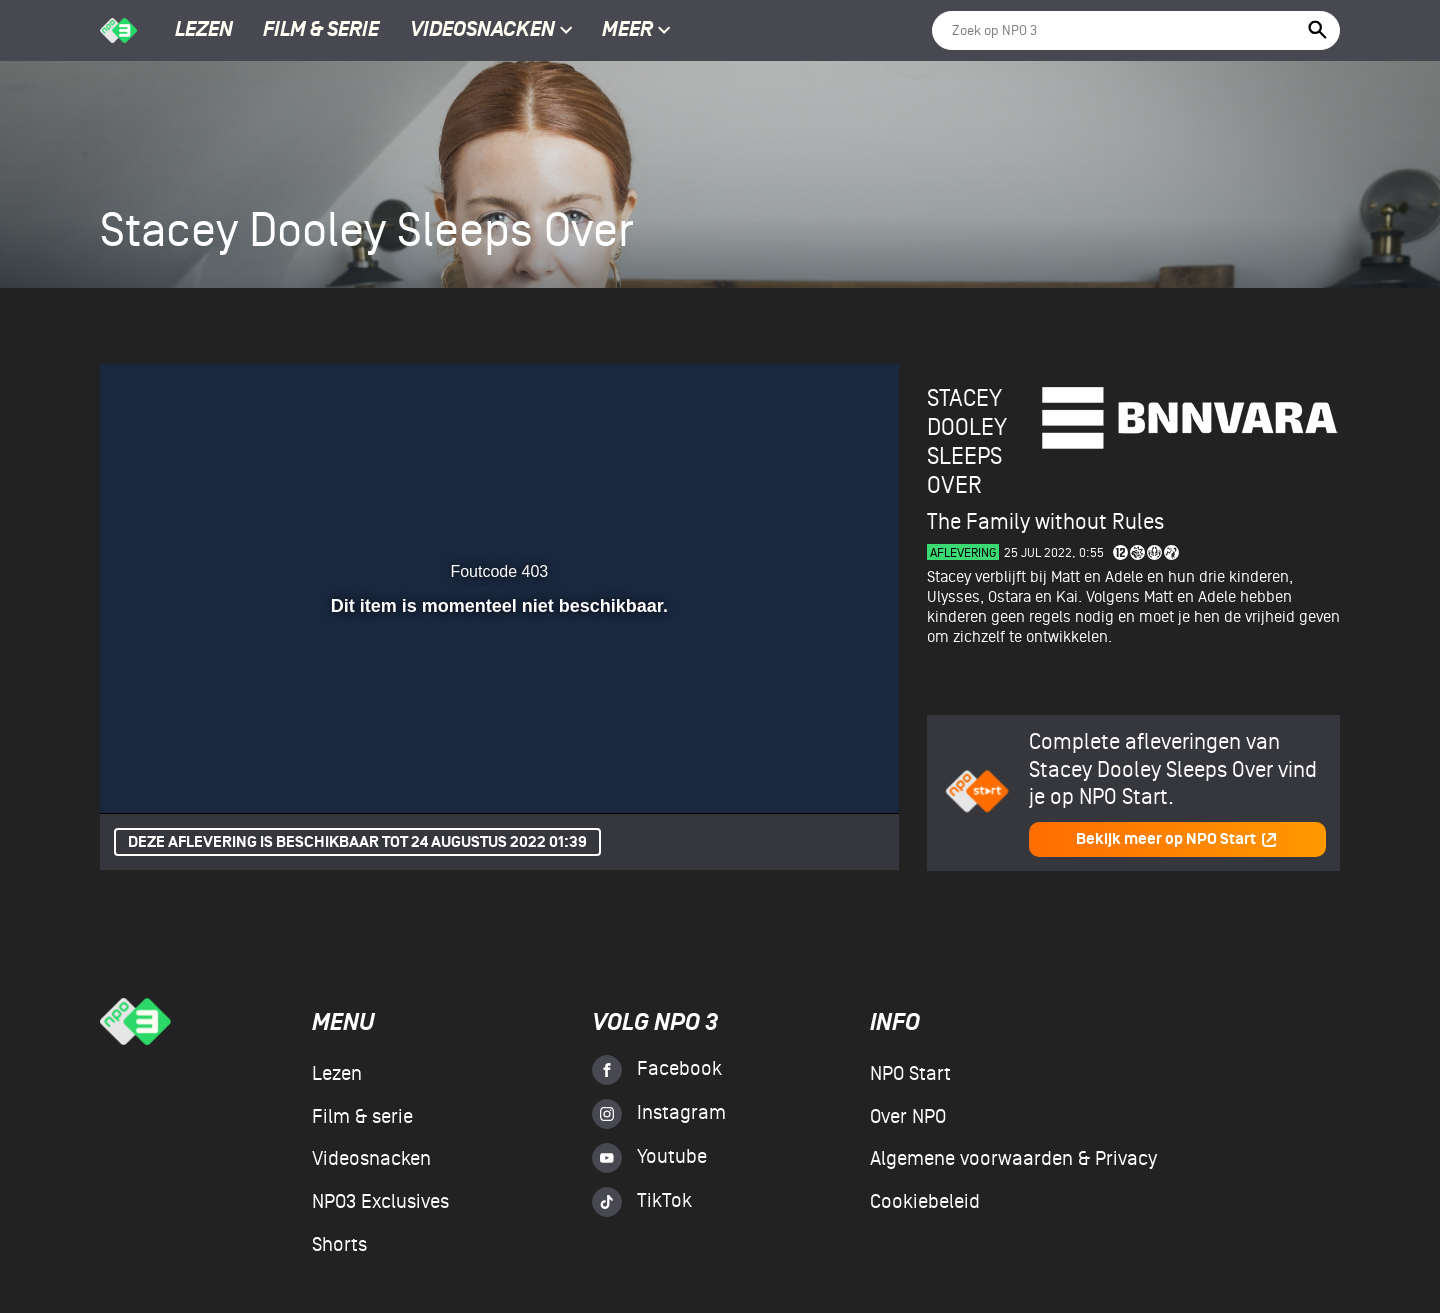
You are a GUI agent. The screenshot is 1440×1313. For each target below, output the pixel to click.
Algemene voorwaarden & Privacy (1013, 1159)
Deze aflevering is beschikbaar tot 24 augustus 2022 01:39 (357, 842)
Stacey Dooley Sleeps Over (967, 441)
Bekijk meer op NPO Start (1177, 839)
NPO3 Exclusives (380, 1202)
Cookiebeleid (925, 1202)
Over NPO (908, 1117)
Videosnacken (482, 31)
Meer (636, 31)
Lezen (204, 31)
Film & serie (321, 31)
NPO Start (910, 1074)
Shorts (339, 1245)
